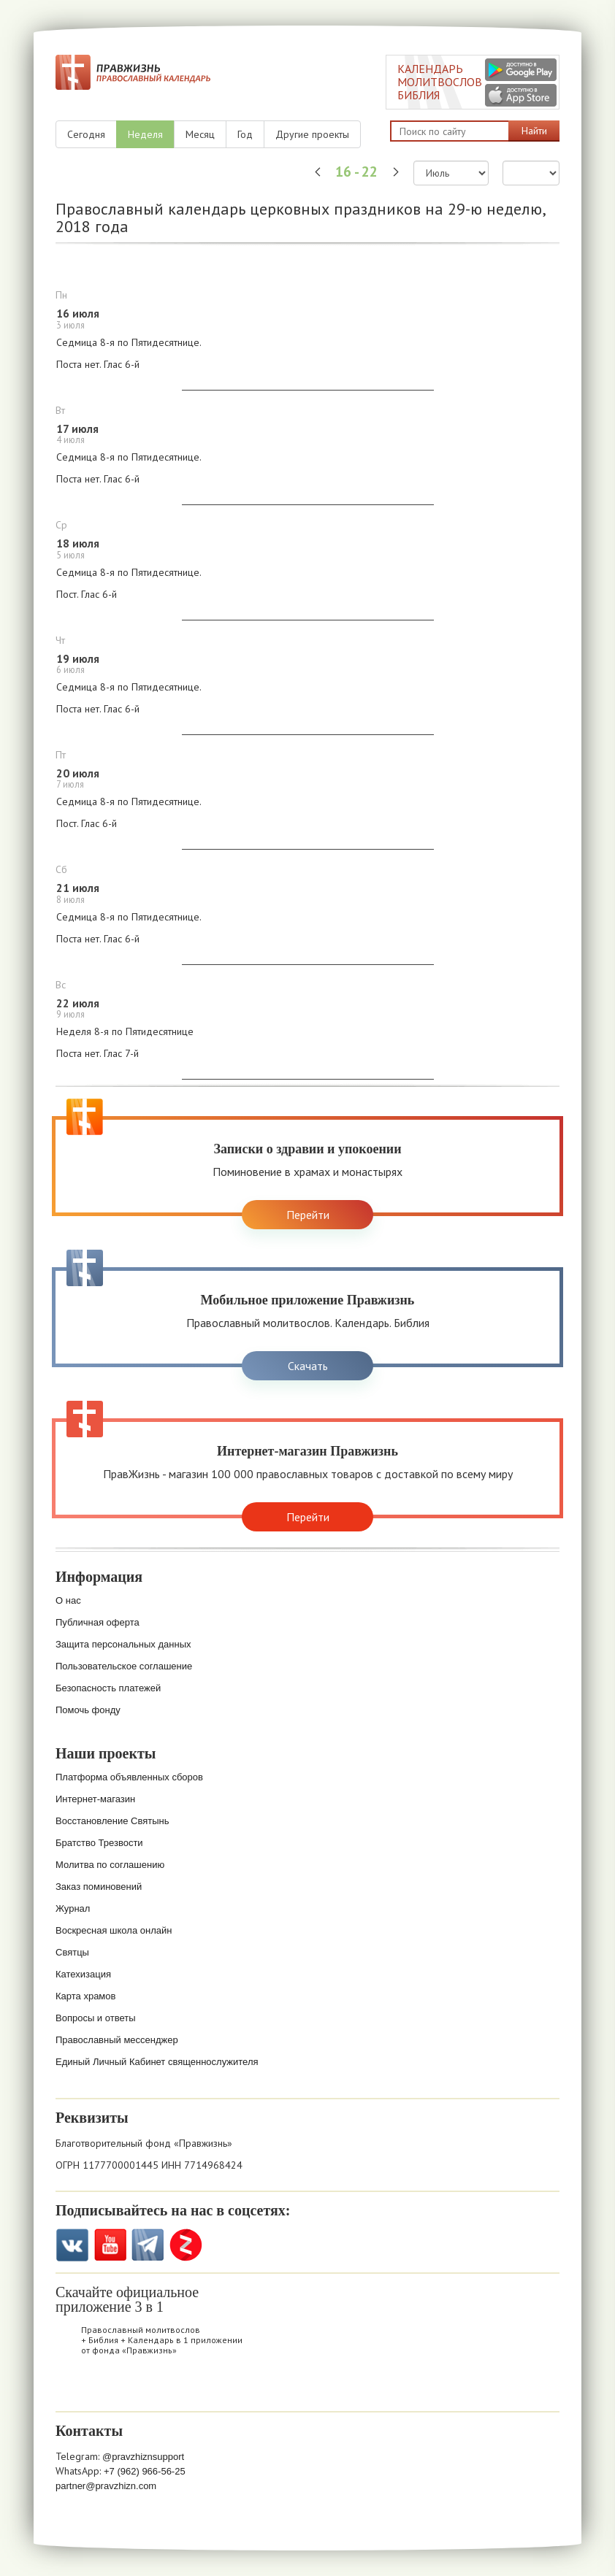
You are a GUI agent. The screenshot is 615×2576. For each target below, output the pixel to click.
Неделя (145, 134)
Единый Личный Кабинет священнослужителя (157, 2061)
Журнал (73, 1908)
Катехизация (83, 1974)
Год (245, 134)
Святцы (72, 1952)
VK (72, 2245)
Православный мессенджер (117, 2039)
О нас (68, 1600)
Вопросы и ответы (95, 2017)
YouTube (109, 2245)
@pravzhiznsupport (143, 2456)
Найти (534, 130)
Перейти (307, 1214)
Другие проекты (312, 134)
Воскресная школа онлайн (114, 1930)
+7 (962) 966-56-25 (145, 2471)
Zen (185, 2245)
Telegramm (147, 2245)
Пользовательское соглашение (124, 1666)
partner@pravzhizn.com (106, 2485)
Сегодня (86, 134)
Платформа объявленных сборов (129, 1777)
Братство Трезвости (99, 1842)
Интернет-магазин (95, 1798)
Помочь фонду (88, 1709)
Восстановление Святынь (112, 1820)
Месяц (200, 134)
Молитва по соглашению (110, 1864)
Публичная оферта (98, 1622)
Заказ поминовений (99, 1886)
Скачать (308, 1365)
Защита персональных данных (123, 1644)
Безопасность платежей (108, 1688)
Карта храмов (85, 1996)
